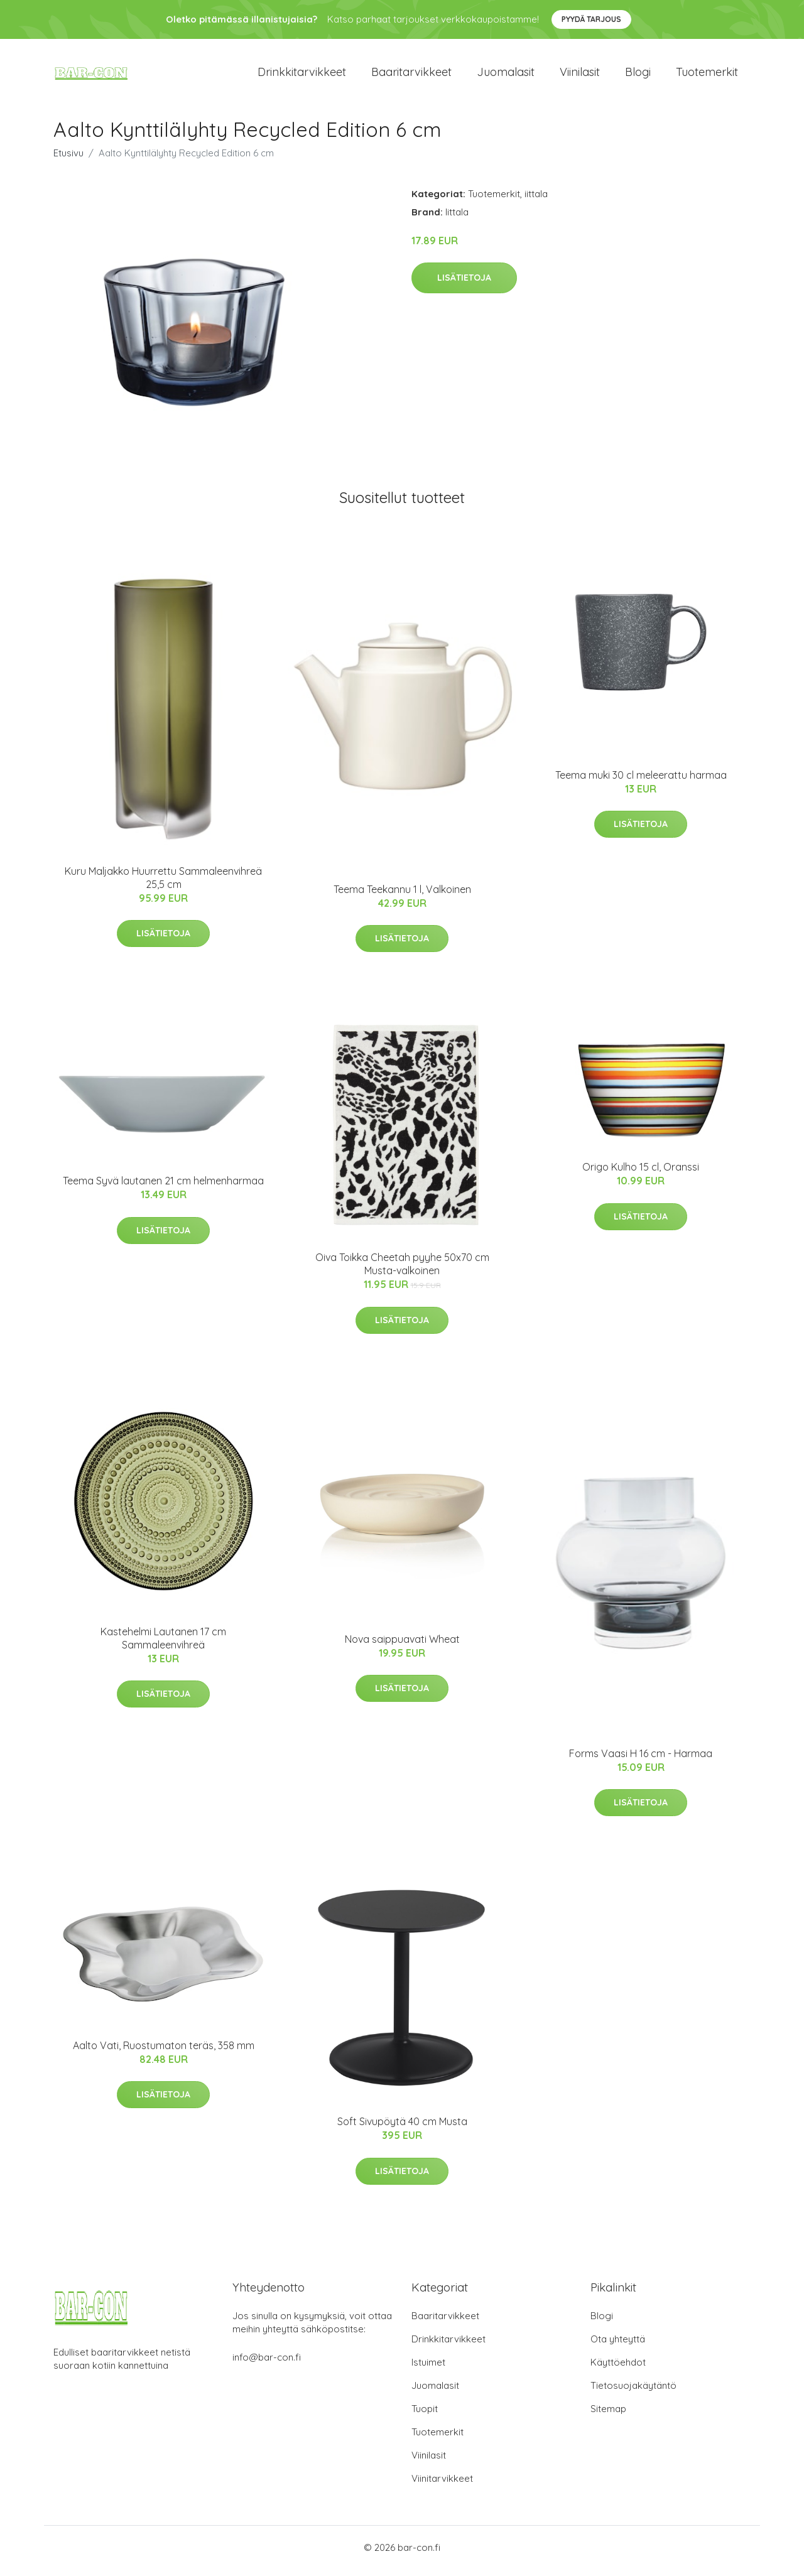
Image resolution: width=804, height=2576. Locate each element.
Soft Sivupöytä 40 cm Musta (402, 2128)
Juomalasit (506, 75)
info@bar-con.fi (266, 2364)
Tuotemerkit (707, 75)
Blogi (638, 75)
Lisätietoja (464, 284)
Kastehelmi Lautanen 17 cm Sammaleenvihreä (163, 1644)
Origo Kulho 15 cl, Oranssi (640, 1173)
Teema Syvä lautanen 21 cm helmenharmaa (163, 1187)
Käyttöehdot (618, 2369)
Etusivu (68, 159)
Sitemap (608, 2416)
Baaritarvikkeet (411, 75)
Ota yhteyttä (617, 2346)
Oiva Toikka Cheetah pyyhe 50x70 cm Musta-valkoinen (402, 1271)
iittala (536, 200)
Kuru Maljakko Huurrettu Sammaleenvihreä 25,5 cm (163, 884)
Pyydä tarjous (591, 19)
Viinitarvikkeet (442, 2485)
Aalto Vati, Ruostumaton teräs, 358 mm (163, 2051)
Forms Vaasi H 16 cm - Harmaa (640, 1759)
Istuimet (428, 2369)
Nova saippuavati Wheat (402, 1645)
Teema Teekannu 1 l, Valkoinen (402, 895)
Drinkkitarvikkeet (302, 75)
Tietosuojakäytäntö (633, 2392)
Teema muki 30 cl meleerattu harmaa (641, 781)
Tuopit (424, 2416)
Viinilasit (580, 75)
